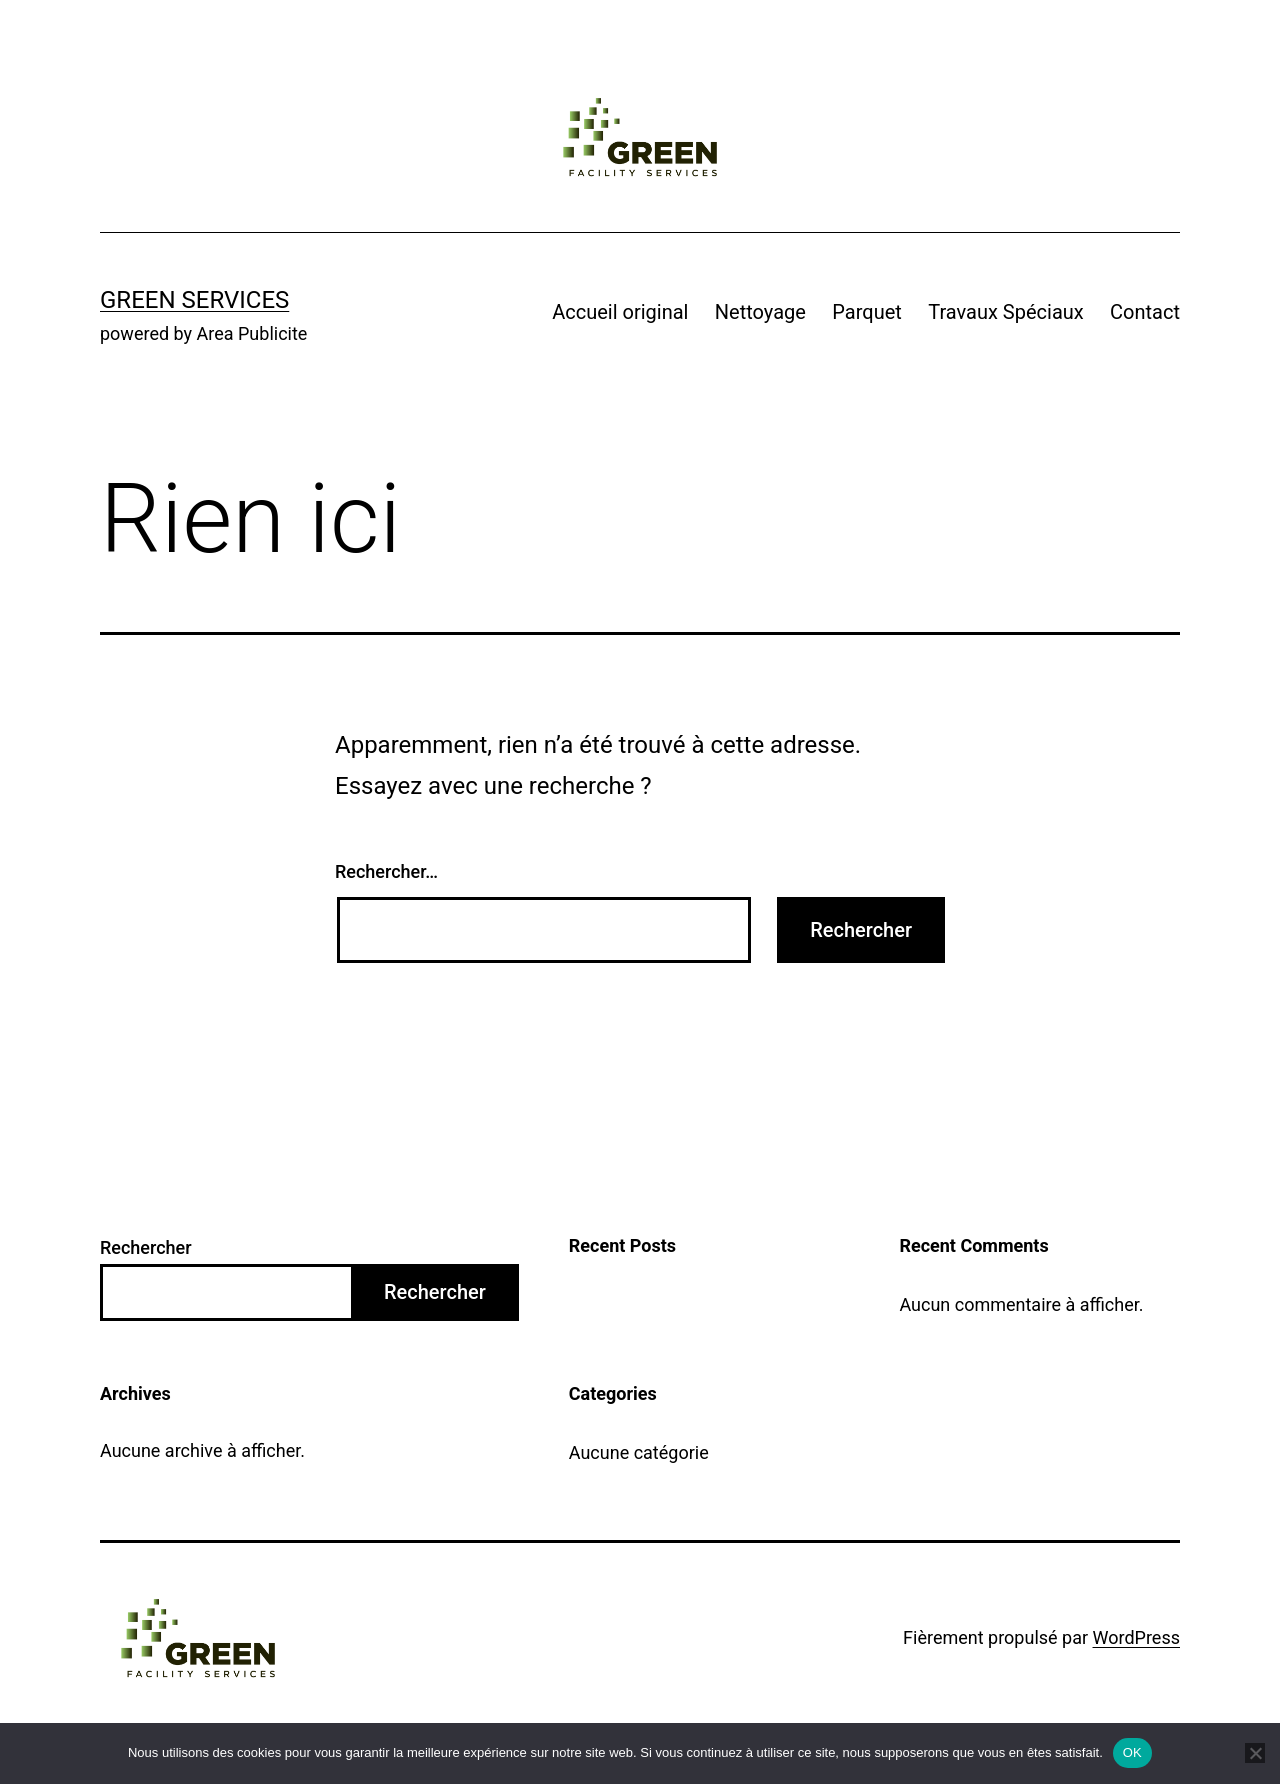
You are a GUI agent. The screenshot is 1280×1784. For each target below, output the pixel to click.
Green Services (194, 300)
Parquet (867, 312)
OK (1132, 1752)
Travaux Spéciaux (1006, 312)
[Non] (1255, 1753)
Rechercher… (386, 871)
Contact (1145, 312)
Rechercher (146, 1247)
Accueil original (620, 312)
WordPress (1136, 1637)
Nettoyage (760, 312)
